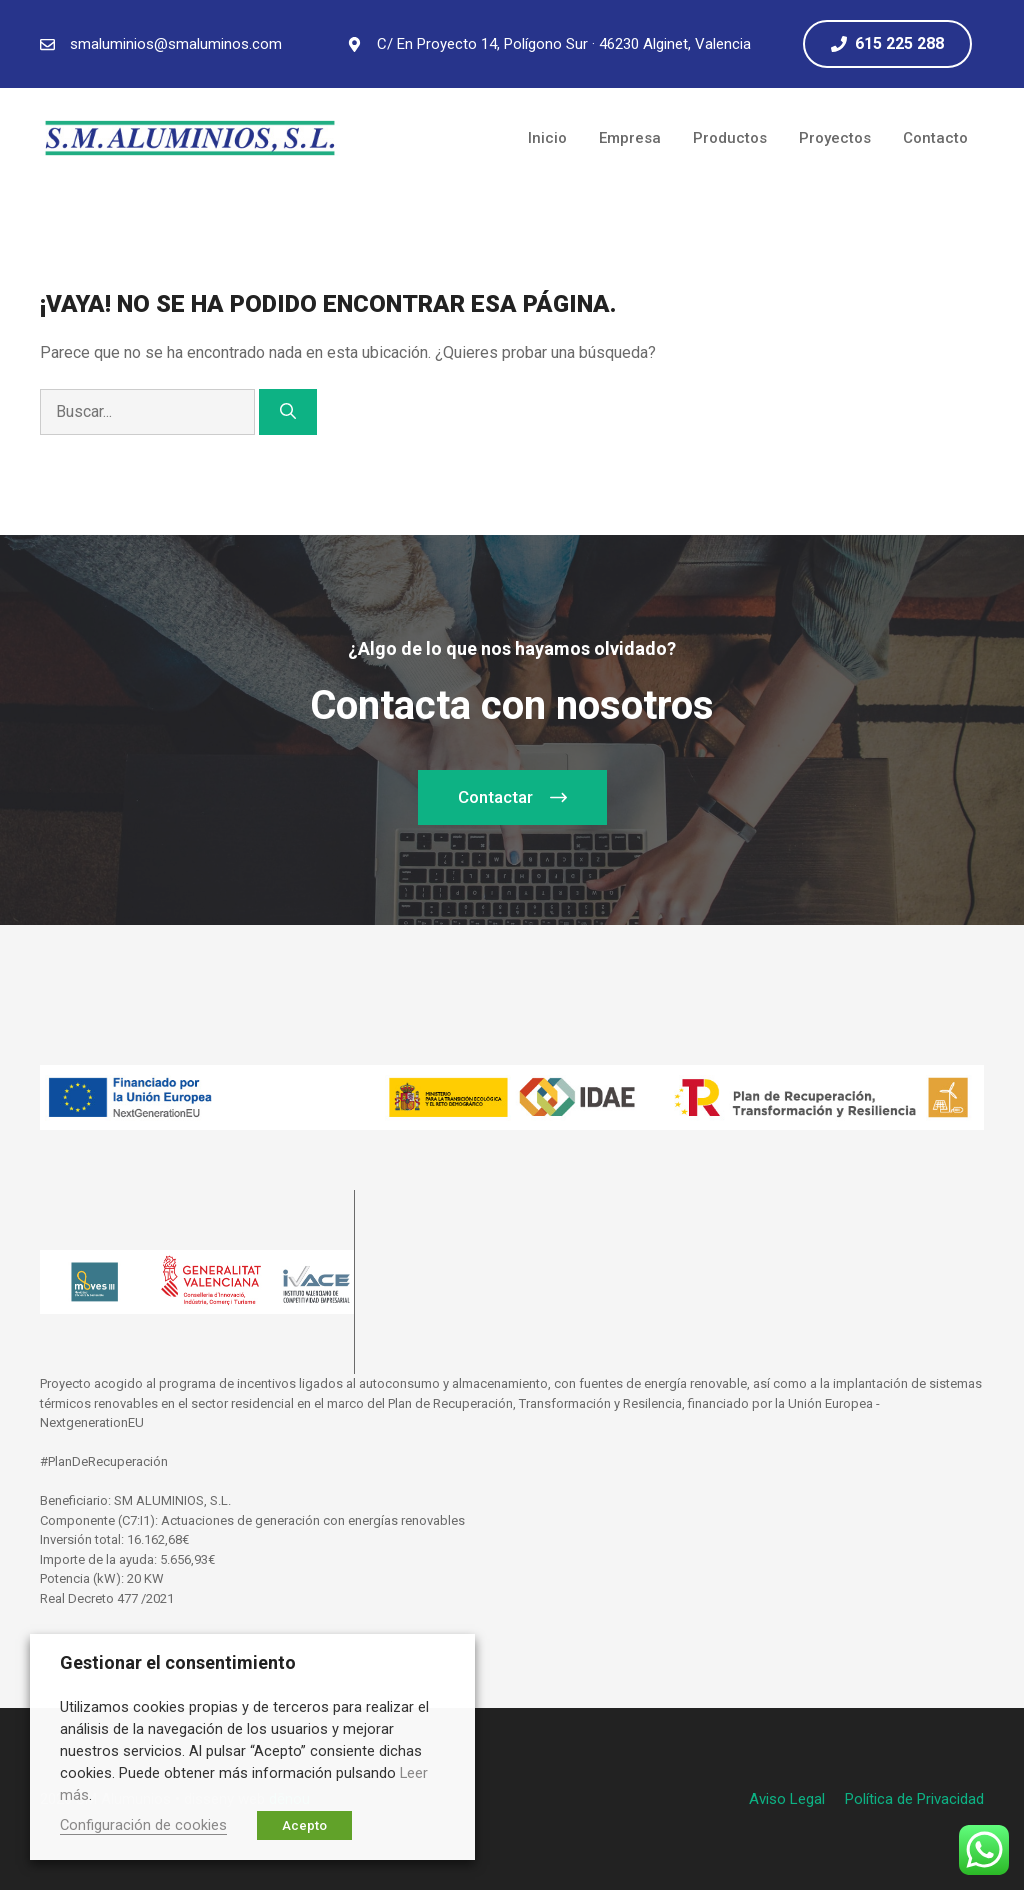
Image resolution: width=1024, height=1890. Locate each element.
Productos (730, 138)
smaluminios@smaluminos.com (176, 44)
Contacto (935, 138)
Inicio (547, 138)
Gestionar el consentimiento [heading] (178, 1662)
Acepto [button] (304, 1825)
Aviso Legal (787, 1799)
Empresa (630, 138)
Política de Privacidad (914, 1799)
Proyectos (835, 138)
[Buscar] (288, 412)
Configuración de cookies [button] (143, 1825)
